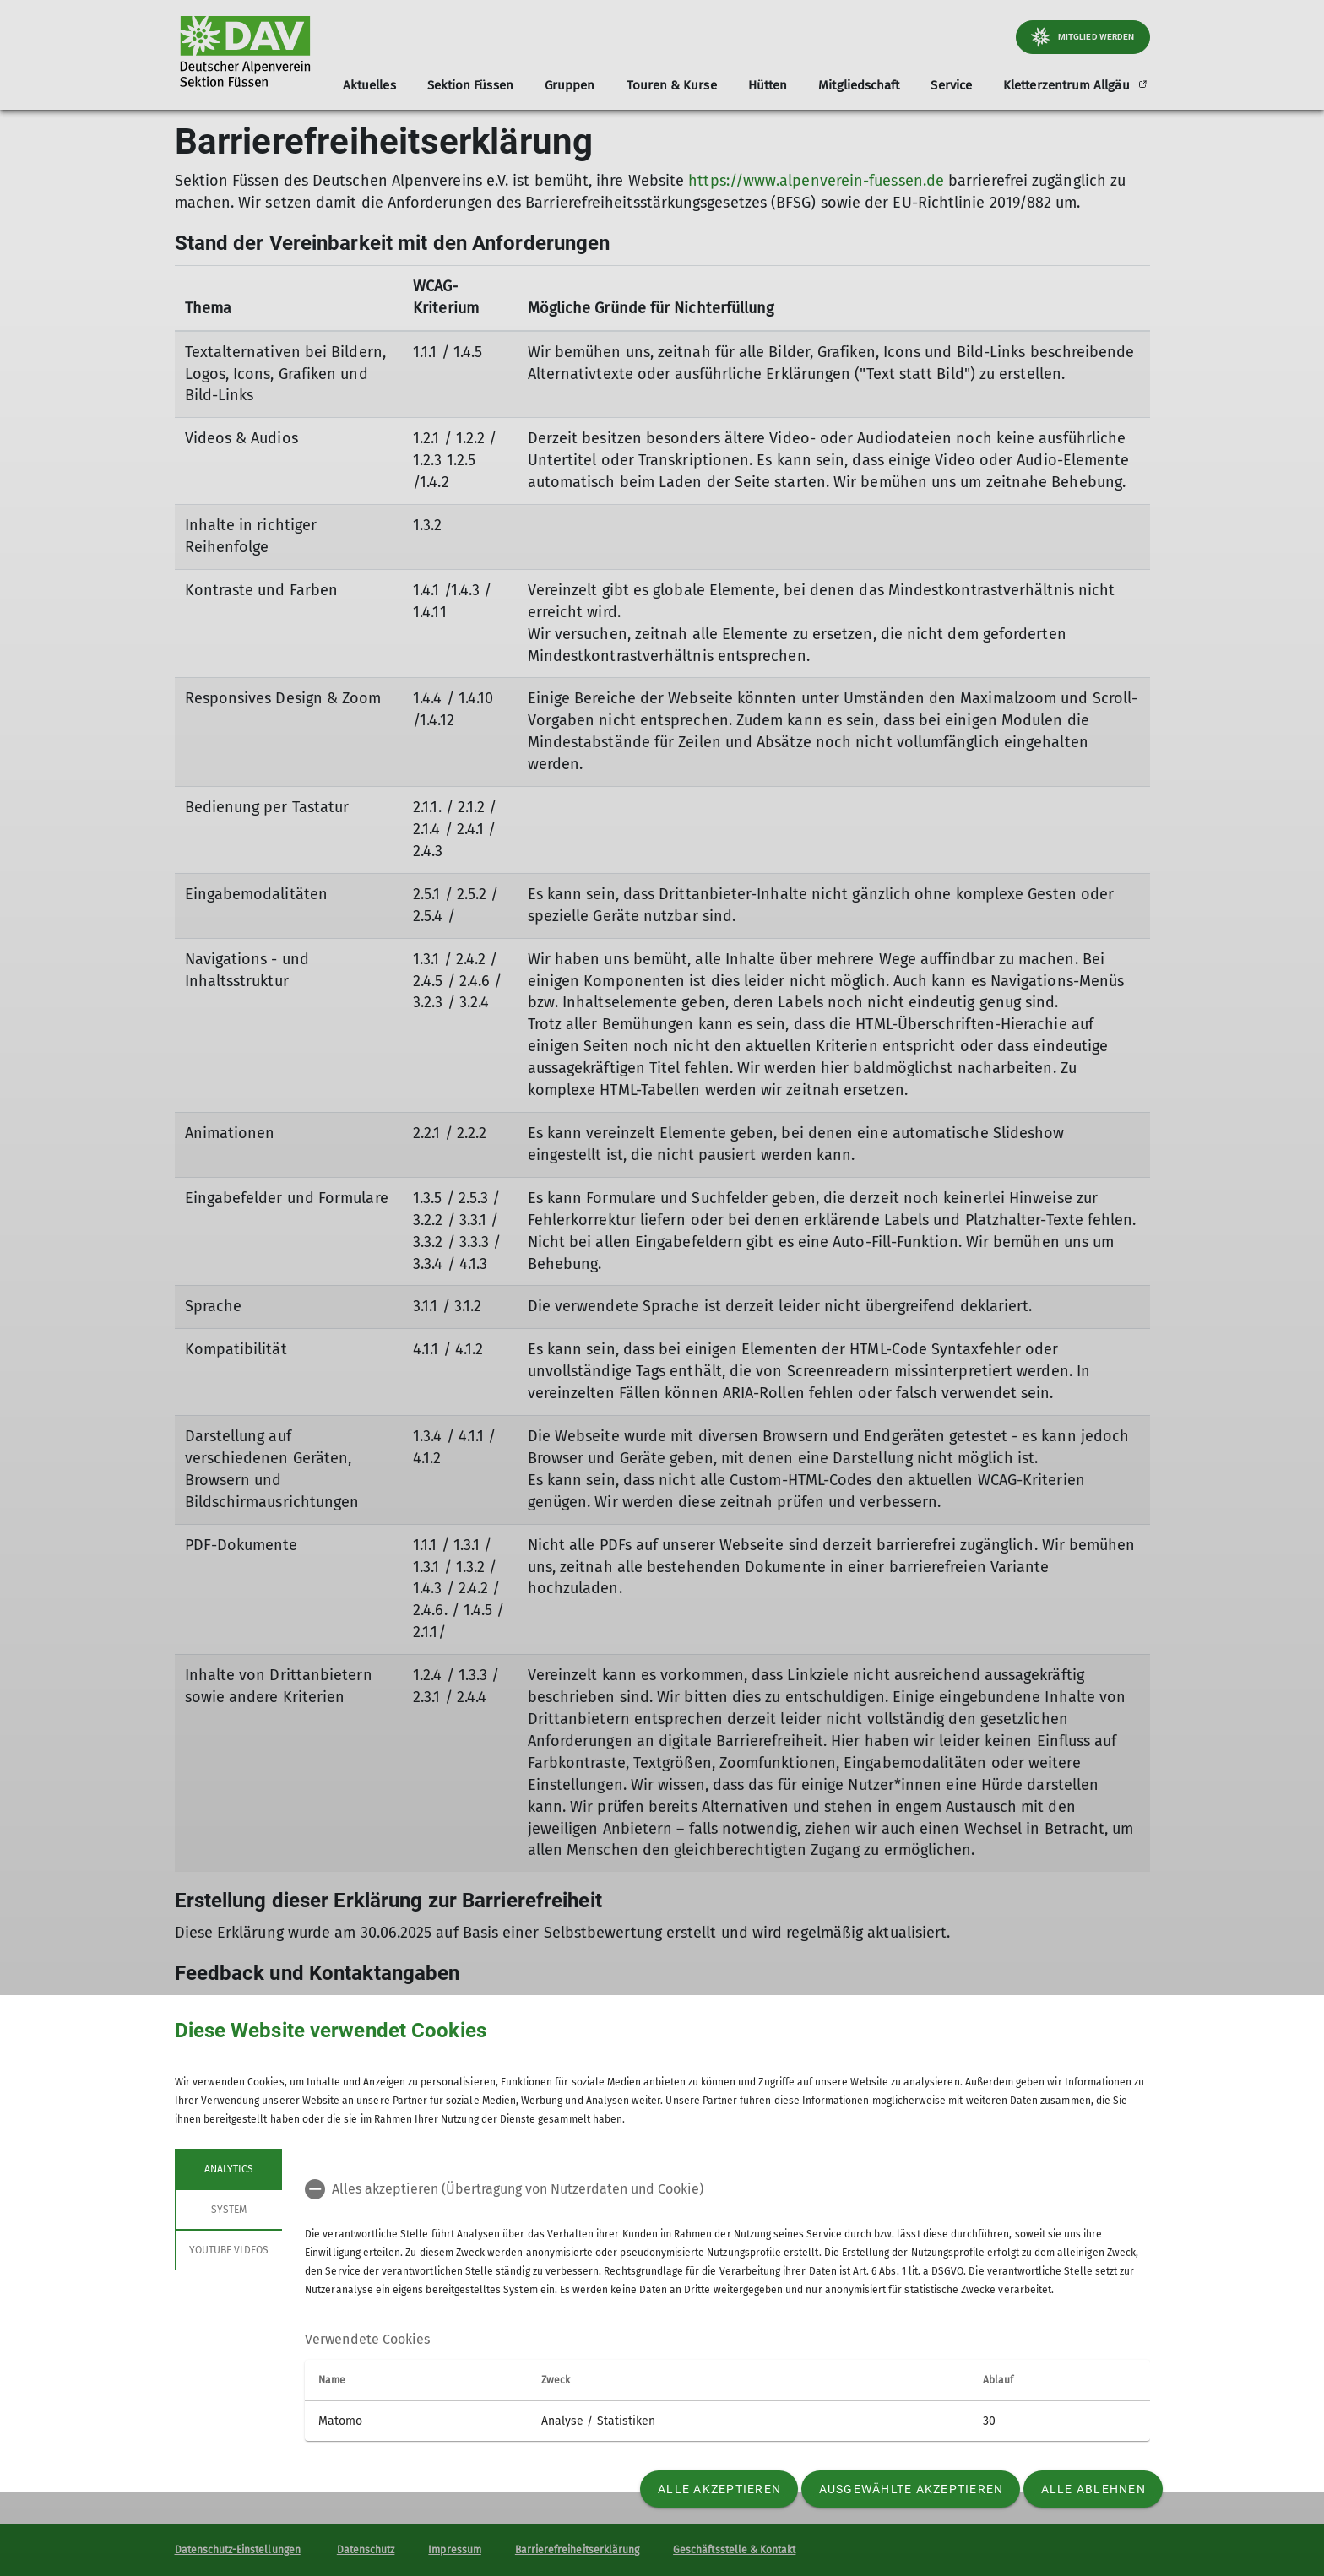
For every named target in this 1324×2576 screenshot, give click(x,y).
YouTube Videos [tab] (229, 2250)
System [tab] (228, 2209)
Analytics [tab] (227, 2169)
